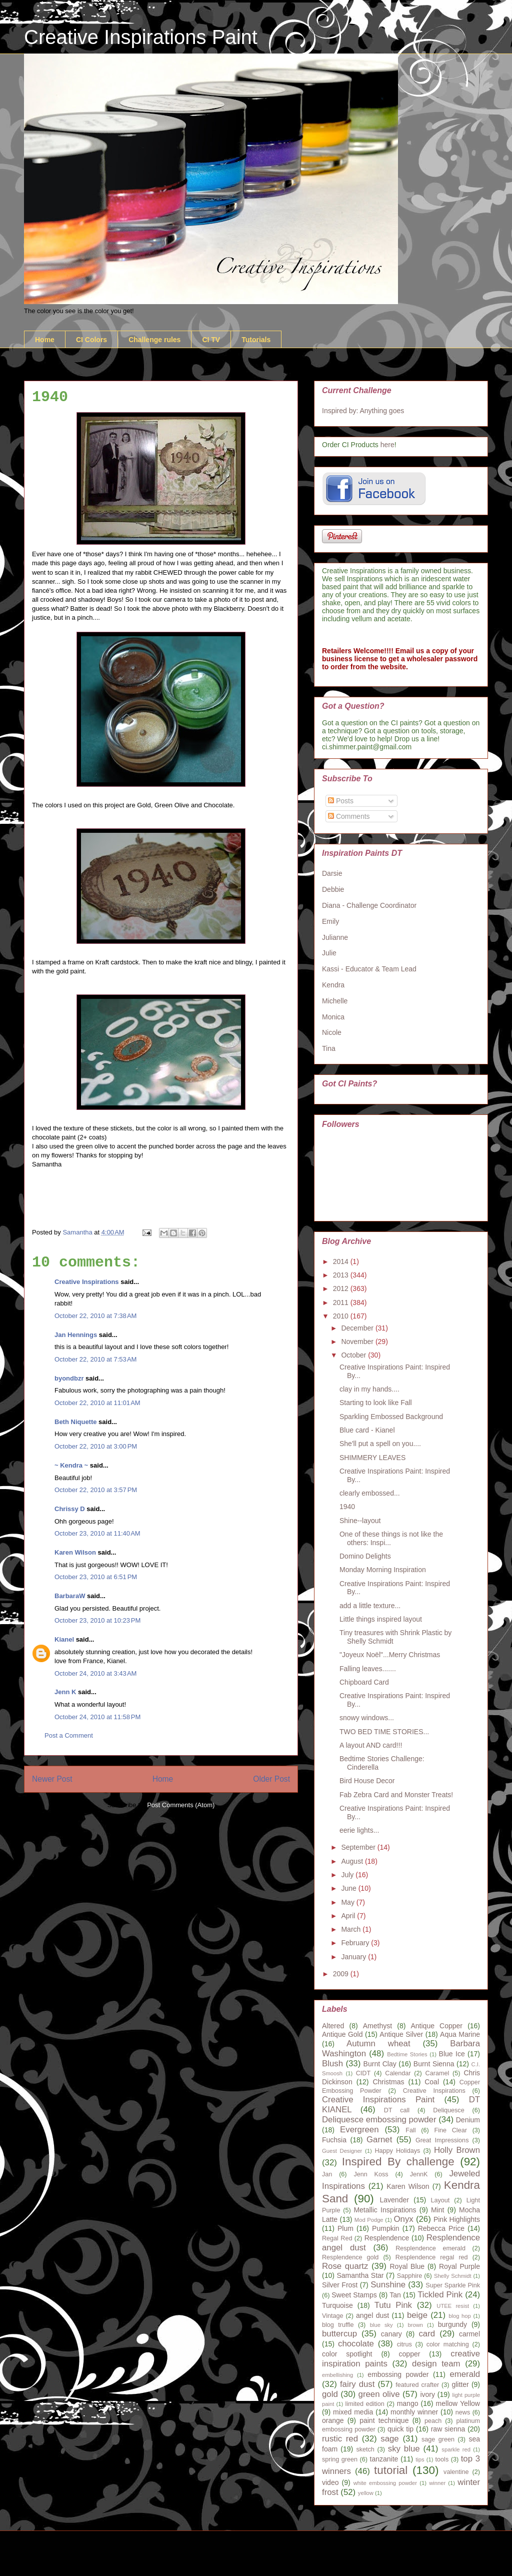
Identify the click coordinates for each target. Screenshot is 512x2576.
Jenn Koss (371, 2174)
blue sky (381, 2325)
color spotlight (347, 2354)
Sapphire (409, 2275)
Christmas (388, 2082)
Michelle (335, 1001)
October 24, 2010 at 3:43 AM (95, 1673)
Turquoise (337, 2305)
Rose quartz (345, 2266)
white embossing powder (385, 2483)
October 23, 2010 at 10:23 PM (97, 1620)
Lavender (394, 2200)
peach (433, 2420)
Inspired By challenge (398, 2161)
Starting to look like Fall (376, 1403)
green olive (379, 2394)
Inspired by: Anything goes (363, 411)
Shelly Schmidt (453, 2276)
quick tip (401, 2429)
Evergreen (359, 2129)
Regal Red (337, 2238)
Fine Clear (450, 2130)
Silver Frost (340, 2285)
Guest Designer (342, 2151)
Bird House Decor (367, 1781)
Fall (411, 2130)
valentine (456, 2471)
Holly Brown (457, 2150)
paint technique (384, 2420)
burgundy (452, 2324)
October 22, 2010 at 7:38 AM (95, 1316)
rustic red (340, 2438)
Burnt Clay (380, 2064)
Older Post (271, 1779)
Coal (431, 2082)
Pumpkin (385, 2228)
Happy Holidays (397, 2150)
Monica (333, 1017)
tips (420, 2459)
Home (44, 340)
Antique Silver (401, 2034)
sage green (438, 2439)
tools (442, 2459)
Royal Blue (407, 2266)
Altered (333, 2026)
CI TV (211, 340)
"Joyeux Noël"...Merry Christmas (390, 1655)
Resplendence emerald (431, 2248)
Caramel (438, 2073)
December (358, 1328)
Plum (346, 2228)
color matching (447, 2344)
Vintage (333, 2315)
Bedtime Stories (407, 2054)
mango (407, 2403)
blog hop (459, 2316)
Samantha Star (360, 2275)
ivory (427, 2394)
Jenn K (65, 1692)
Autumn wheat (378, 2043)
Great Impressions (442, 2140)
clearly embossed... (370, 1493)
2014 (341, 1261)
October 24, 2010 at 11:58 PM (97, 1717)
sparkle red (456, 2449)
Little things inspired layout (381, 1619)
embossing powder (398, 2374)
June (349, 1888)
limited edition (365, 2403)
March (351, 1929)
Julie (329, 953)
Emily (330, 921)
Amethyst (377, 2026)
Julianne (335, 937)
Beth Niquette (75, 1422)
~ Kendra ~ (71, 1465)
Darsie (332, 873)
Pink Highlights (457, 2219)
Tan (395, 2295)
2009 (341, 1974)
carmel (469, 2334)
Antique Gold (342, 2034)
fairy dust (357, 2384)
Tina (329, 1048)
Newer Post (52, 1779)
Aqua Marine (460, 2034)
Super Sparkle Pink (453, 2285)
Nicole (332, 1032)
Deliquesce (448, 2110)
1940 (347, 1507)
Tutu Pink (393, 2305)
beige (417, 2315)
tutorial (391, 2470)
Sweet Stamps (354, 2295)
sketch (365, 2449)
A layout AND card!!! (371, 1745)
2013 (341, 1275)
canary (391, 2334)
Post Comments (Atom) (180, 1805)
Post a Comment (68, 1735)
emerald (465, 2374)
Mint (437, 2210)
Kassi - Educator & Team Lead (369, 969)
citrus (404, 2344)
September (359, 1847)
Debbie (333, 889)
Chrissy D (69, 1509)
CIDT (363, 2073)
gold (330, 2394)
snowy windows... (367, 1718)
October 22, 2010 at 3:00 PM (95, 1446)
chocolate (356, 2343)
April (349, 1916)
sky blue (404, 2448)
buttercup (339, 2333)
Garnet (379, 2139)
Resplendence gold (350, 2257)
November (358, 1342)
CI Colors (91, 340)
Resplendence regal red (432, 2257)
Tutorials (256, 340)
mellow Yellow (458, 2403)
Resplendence (387, 2238)
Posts (341, 801)
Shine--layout (360, 1521)
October (354, 1355)
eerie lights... (359, 1830)
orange (333, 2420)
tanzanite (384, 2459)
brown (415, 2325)
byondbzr (69, 1378)
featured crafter (417, 2384)
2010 (341, 1316)
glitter (460, 2384)
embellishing (337, 2375)
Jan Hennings (75, 1335)
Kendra (333, 985)
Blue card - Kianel (367, 1430)
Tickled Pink (440, 2294)
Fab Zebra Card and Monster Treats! (396, 1795)
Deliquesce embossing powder (379, 2119)
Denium (468, 2120)
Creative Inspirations (86, 1281)
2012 (341, 1288)
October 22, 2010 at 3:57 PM (95, 1490)
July (348, 1875)
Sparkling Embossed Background (391, 1417)
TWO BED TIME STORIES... (384, 1732)
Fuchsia (334, 2140)
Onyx (404, 2219)
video (330, 2482)
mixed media (353, 2412)
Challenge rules (154, 340)
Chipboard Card (364, 1682)
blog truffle (338, 2324)
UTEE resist (452, 2306)
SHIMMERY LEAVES (373, 1458)
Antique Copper (436, 2026)
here (387, 445)
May (348, 1902)
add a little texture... (370, 1606)
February (356, 1943)
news (463, 2412)
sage (389, 2438)
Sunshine (388, 2284)
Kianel (64, 1639)
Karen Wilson (75, 1552)
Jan (327, 2174)
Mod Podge (369, 2220)
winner (437, 2483)
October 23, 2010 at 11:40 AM (97, 1533)
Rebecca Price (441, 2228)
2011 (341, 1303)
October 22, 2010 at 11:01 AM (97, 1403)
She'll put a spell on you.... (380, 1444)
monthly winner (414, 2412)
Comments (349, 816)
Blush (332, 2063)
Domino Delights (365, 1556)
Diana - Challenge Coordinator (369, 905)
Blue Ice (452, 2054)
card (426, 2333)
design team (436, 2363)
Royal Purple (459, 2266)
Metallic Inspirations (385, 2210)
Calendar (397, 2073)
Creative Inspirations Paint (141, 37)
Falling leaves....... (368, 1669)
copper (409, 2354)
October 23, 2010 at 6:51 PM (95, 1577)
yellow (366, 2493)
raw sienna (448, 2429)
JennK (419, 2174)
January (354, 1957)
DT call (397, 2110)
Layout (440, 2200)
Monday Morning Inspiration (383, 1570)
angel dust (372, 2315)
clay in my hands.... (370, 1389)
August (352, 1861)
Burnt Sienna (434, 2064)
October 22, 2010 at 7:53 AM (95, 1359)
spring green (340, 2459)
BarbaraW (69, 1596)
